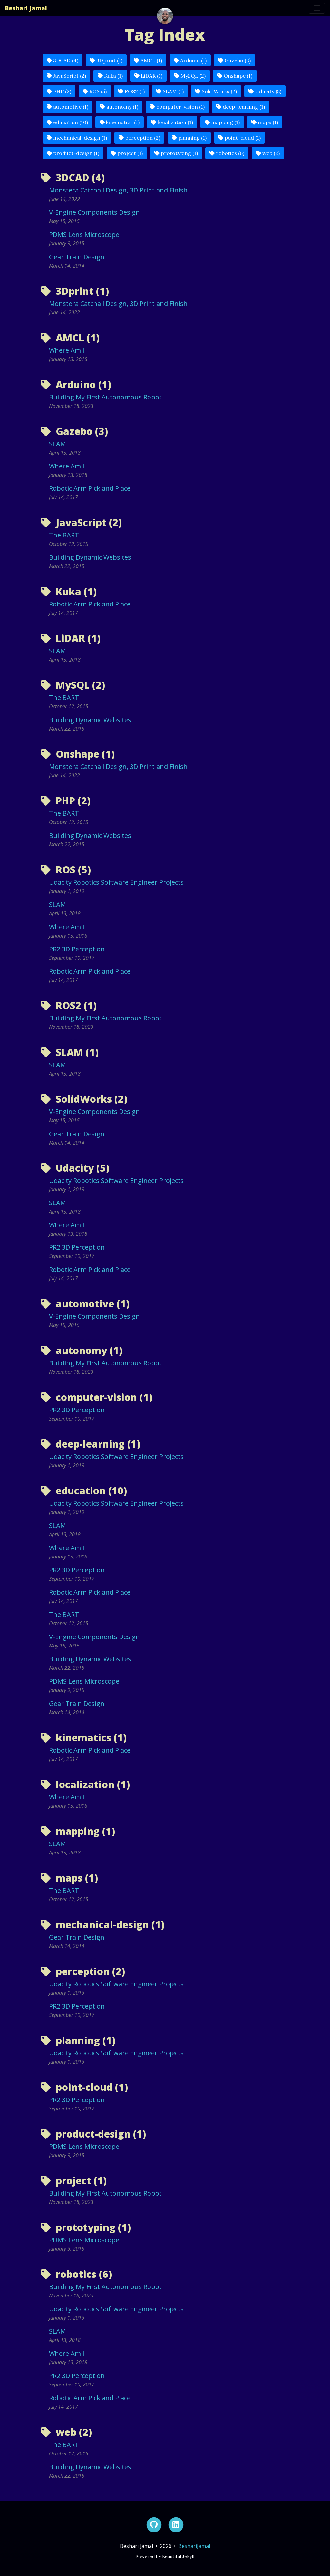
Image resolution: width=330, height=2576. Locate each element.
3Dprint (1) (106, 60)
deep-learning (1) (240, 106)
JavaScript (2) (66, 76)
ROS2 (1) (131, 91)
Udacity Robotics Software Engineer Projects (116, 882)
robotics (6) (226, 153)
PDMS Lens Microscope (84, 234)
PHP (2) (59, 91)
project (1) (127, 153)
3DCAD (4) (62, 60)
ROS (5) (95, 91)
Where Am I (66, 350)
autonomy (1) (119, 106)
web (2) (268, 153)
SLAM (57, 443)
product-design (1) (73, 153)
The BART (64, 535)
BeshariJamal (194, 2546)
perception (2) (139, 137)
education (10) (67, 122)
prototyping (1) (176, 153)
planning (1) (189, 137)
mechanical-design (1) (77, 137)
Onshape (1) (234, 76)
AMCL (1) (148, 60)
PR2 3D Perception (77, 949)
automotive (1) (67, 106)
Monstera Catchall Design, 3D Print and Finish (118, 190)
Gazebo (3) (234, 60)
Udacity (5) (264, 91)
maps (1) (264, 122)
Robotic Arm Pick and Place (90, 488)
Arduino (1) (190, 60)
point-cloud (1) (239, 137)
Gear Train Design (76, 256)
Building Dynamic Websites (90, 557)
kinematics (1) (120, 122)
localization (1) (172, 122)
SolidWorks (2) (216, 91)
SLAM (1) (170, 91)
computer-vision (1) (177, 106)
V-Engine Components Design (94, 212)
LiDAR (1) (148, 76)
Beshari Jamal (26, 8)
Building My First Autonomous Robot (105, 397)
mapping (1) (222, 122)
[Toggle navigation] (317, 8)
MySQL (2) (190, 76)
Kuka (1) (110, 76)
